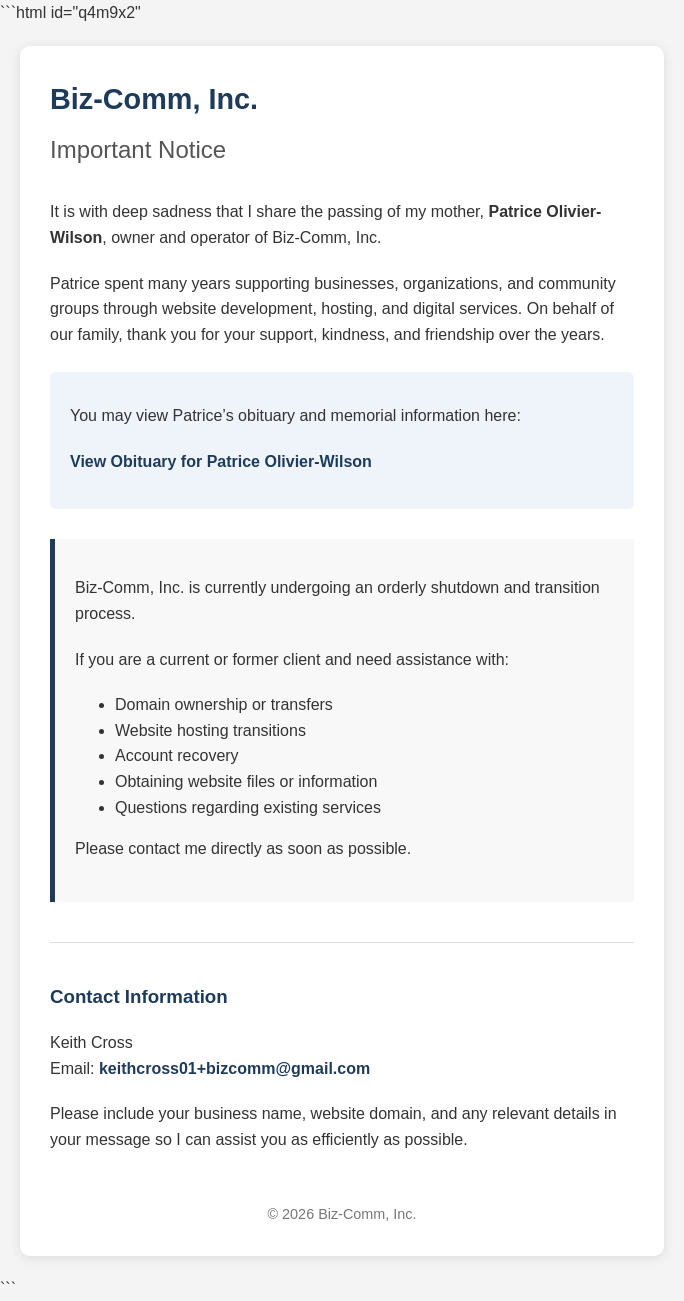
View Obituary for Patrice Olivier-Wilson (221, 461)
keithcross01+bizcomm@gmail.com (234, 1068)
